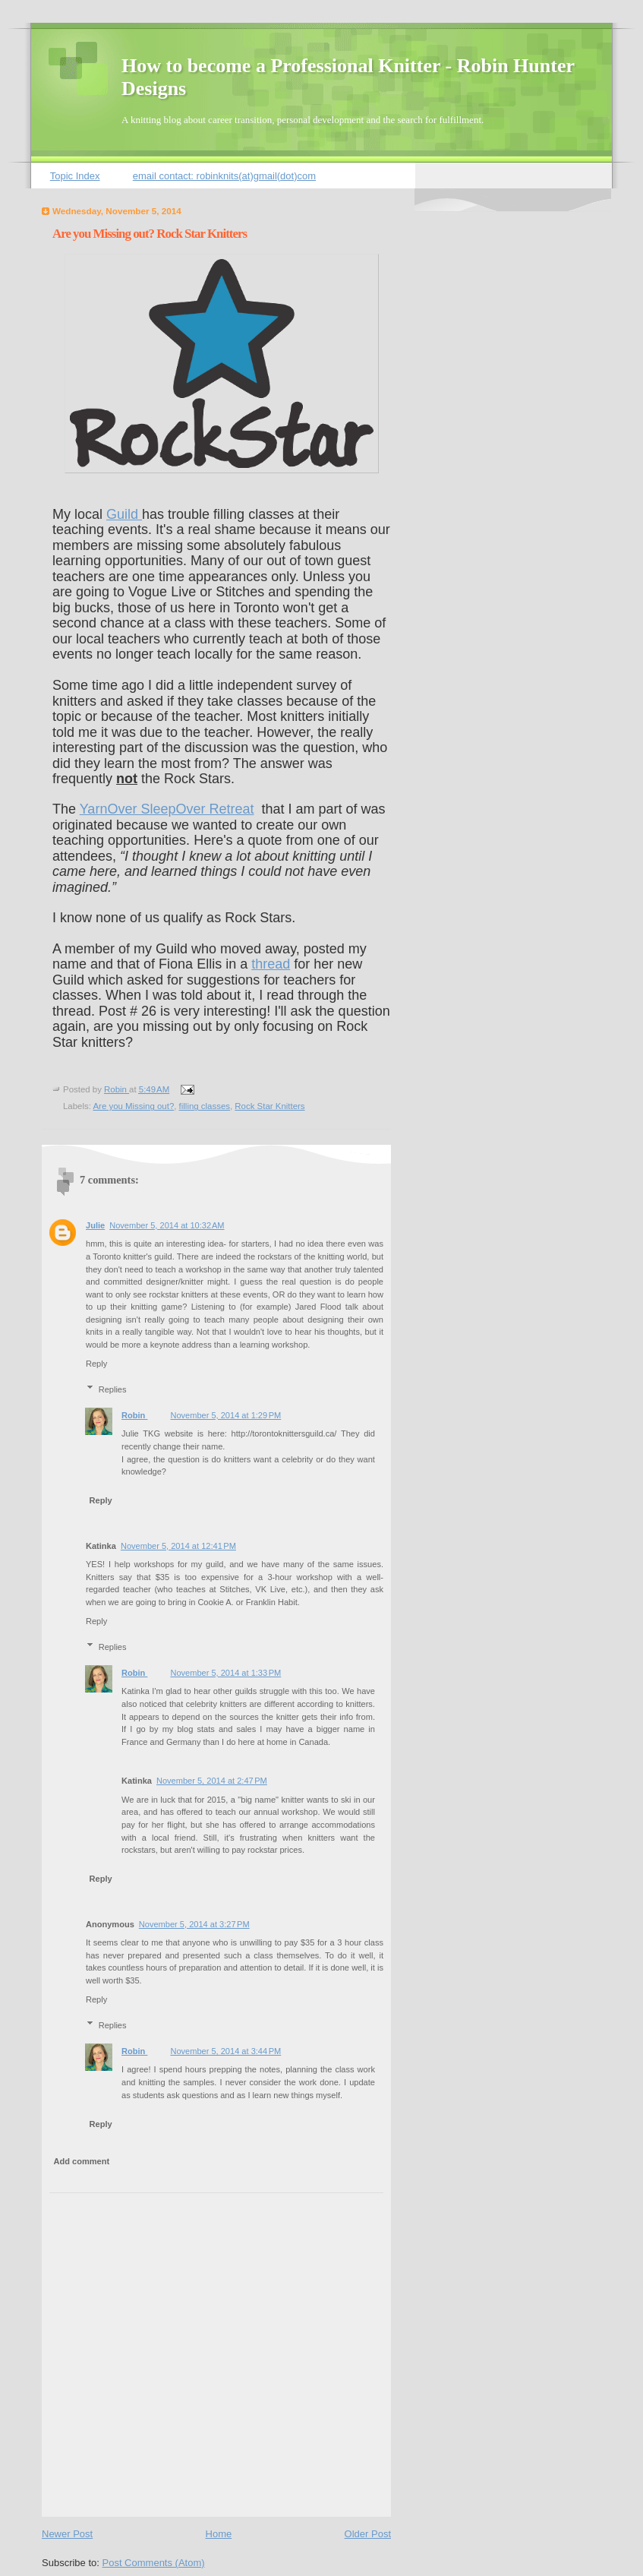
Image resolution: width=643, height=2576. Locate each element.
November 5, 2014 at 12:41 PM (178, 1545)
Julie (95, 1225)
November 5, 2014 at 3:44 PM (225, 2051)
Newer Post (67, 2534)
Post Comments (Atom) (153, 2562)
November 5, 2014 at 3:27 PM (194, 1924)
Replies (113, 1388)
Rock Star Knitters (269, 1106)
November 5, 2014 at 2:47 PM (211, 1780)
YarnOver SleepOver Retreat (167, 809)
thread (270, 964)
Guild (124, 514)
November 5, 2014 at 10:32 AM (166, 1225)
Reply (96, 1363)
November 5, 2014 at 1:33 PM (225, 1672)
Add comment (82, 2161)
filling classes (204, 1106)
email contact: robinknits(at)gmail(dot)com (224, 176)
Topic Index (75, 176)
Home (219, 2534)
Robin (134, 1415)
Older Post (368, 2534)
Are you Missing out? (133, 1106)
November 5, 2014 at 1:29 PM (225, 1415)
